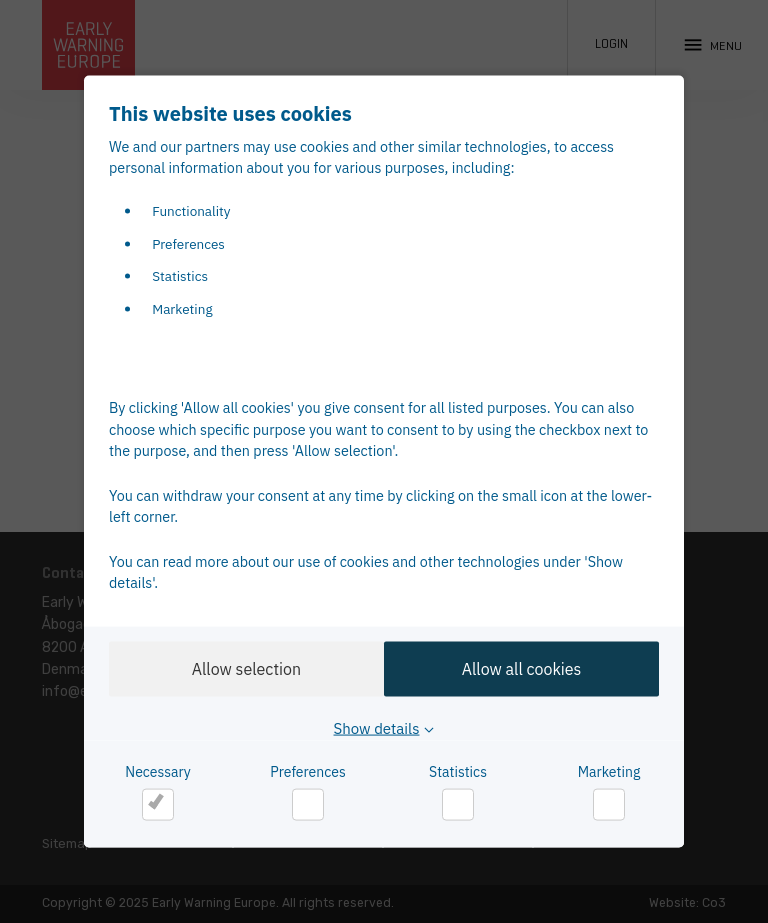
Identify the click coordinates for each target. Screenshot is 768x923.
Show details (377, 728)
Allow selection (240, 668)
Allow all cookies (527, 668)
